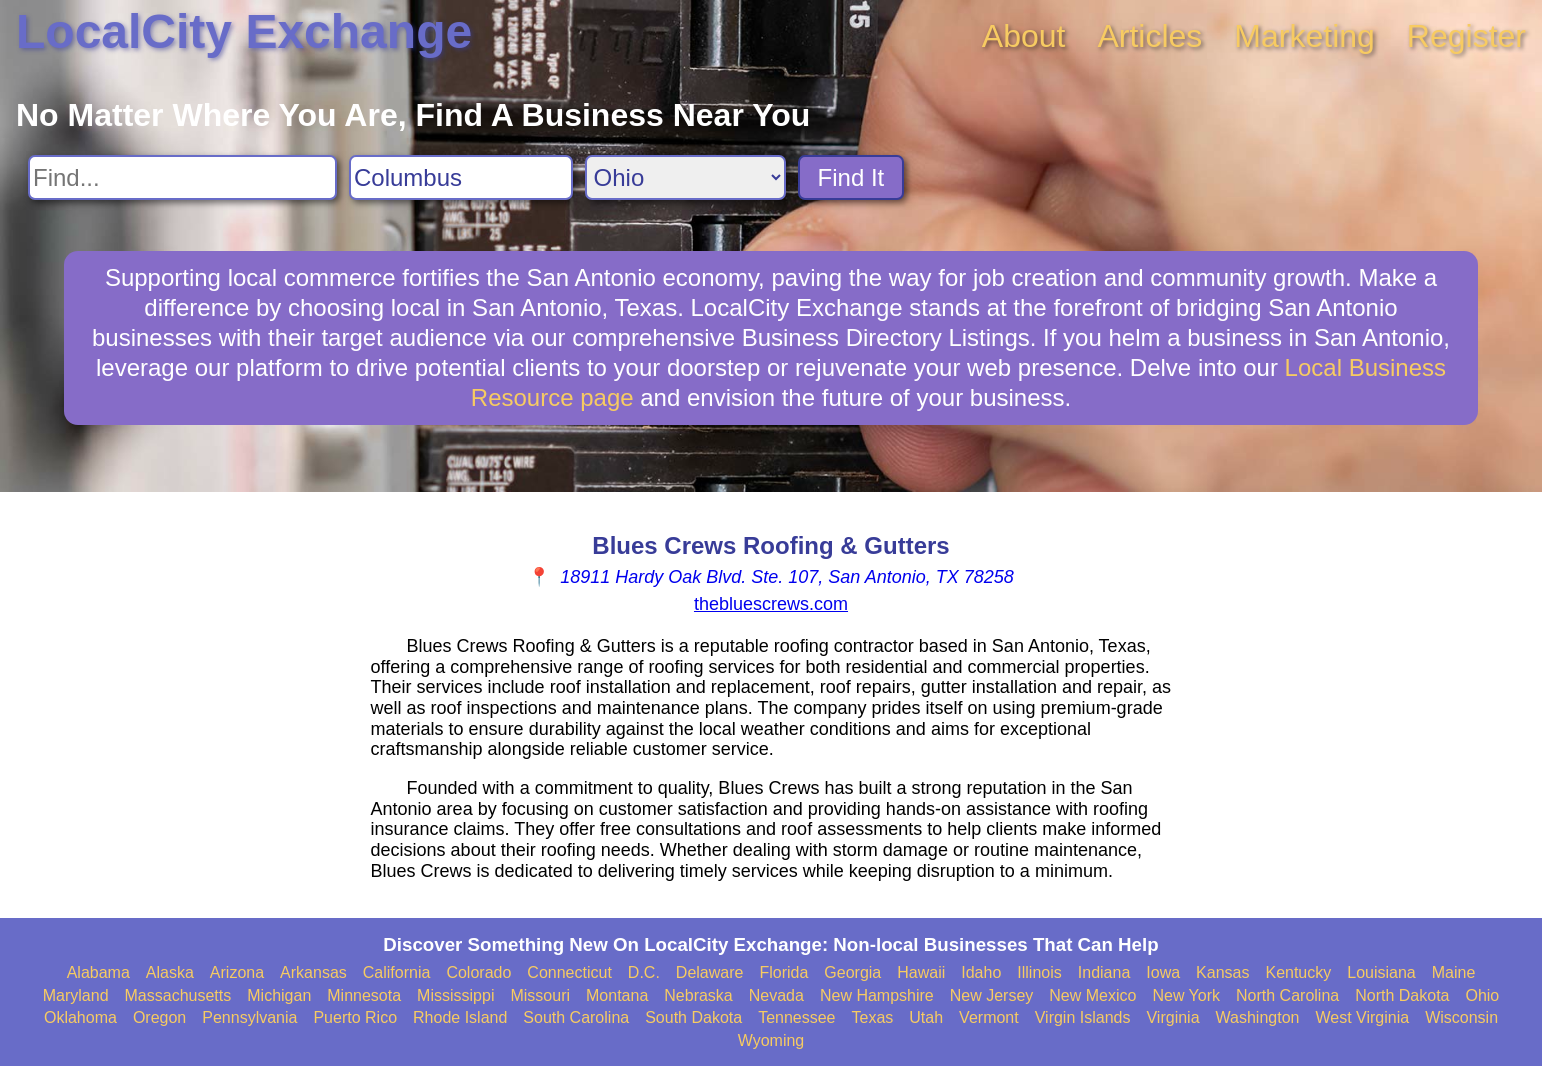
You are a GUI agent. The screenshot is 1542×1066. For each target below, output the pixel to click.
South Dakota (693, 1017)
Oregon (159, 1017)
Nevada (776, 995)
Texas (873, 1017)
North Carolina (1287, 995)
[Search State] (685, 177)
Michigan (279, 995)
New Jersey (992, 995)
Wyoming (771, 1040)
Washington (1258, 1017)
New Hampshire (877, 995)
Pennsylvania (249, 1017)
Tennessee (796, 1017)
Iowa (1163, 972)
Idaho (981, 972)
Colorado (478, 972)
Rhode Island (460, 1017)
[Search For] (182, 177)
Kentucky (1298, 972)
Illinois (1039, 972)
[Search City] (461, 177)
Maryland (76, 995)
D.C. (644, 972)
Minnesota (364, 995)
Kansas (1222, 972)
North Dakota (1402, 995)
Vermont (989, 1017)
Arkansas (313, 972)
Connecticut (569, 972)
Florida (783, 972)
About (1024, 36)
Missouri (540, 995)
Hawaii (921, 972)
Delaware (710, 972)
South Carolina (576, 1017)
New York (1186, 995)
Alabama (98, 972)
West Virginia (1362, 1017)
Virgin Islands (1083, 1017)
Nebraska (698, 995)
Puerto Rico (355, 1017)
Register (1466, 36)
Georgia (852, 972)
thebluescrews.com (771, 604)
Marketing (1304, 36)
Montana (617, 995)
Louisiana (1381, 972)
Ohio (1482, 995)
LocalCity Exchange (244, 31)
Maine (1454, 972)
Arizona (237, 972)
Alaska (170, 972)
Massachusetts (178, 995)
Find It (851, 177)
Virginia (1172, 1017)
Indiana (1104, 972)
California (397, 972)
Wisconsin (1461, 1017)
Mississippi (455, 995)
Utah (926, 1017)
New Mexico (1092, 995)
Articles (1149, 36)
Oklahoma (80, 1017)
